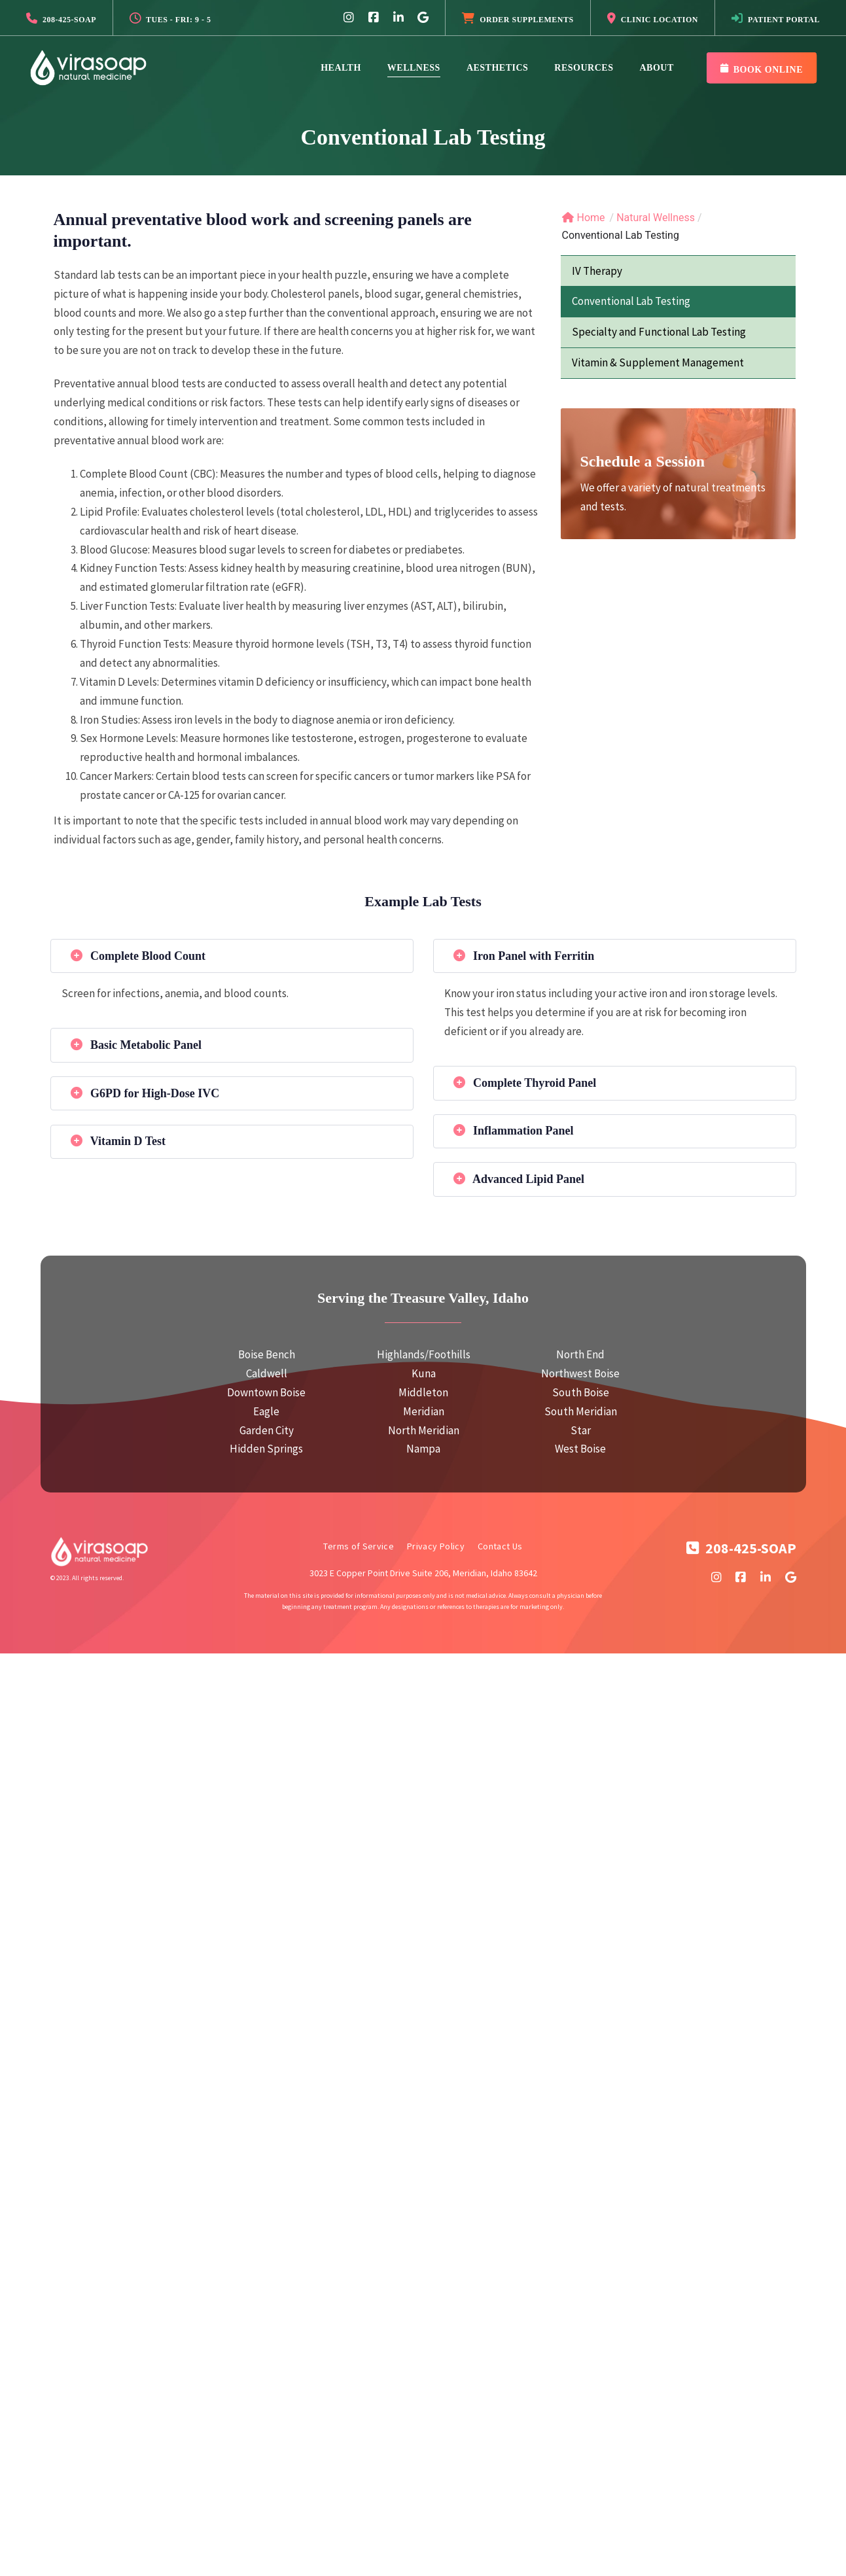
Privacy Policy (436, 1546)
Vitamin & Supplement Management (658, 362)
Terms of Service (358, 1546)
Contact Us (500, 1546)
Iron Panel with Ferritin (524, 955)
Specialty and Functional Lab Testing (659, 332)
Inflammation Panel (513, 1130)
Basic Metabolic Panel (136, 1044)
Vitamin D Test (118, 1141)
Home (583, 217)
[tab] (232, 956)
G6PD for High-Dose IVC (145, 1093)
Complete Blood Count (138, 955)
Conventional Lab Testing (631, 301)
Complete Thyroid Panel (525, 1082)
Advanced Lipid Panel (519, 1179)
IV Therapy (597, 271)
